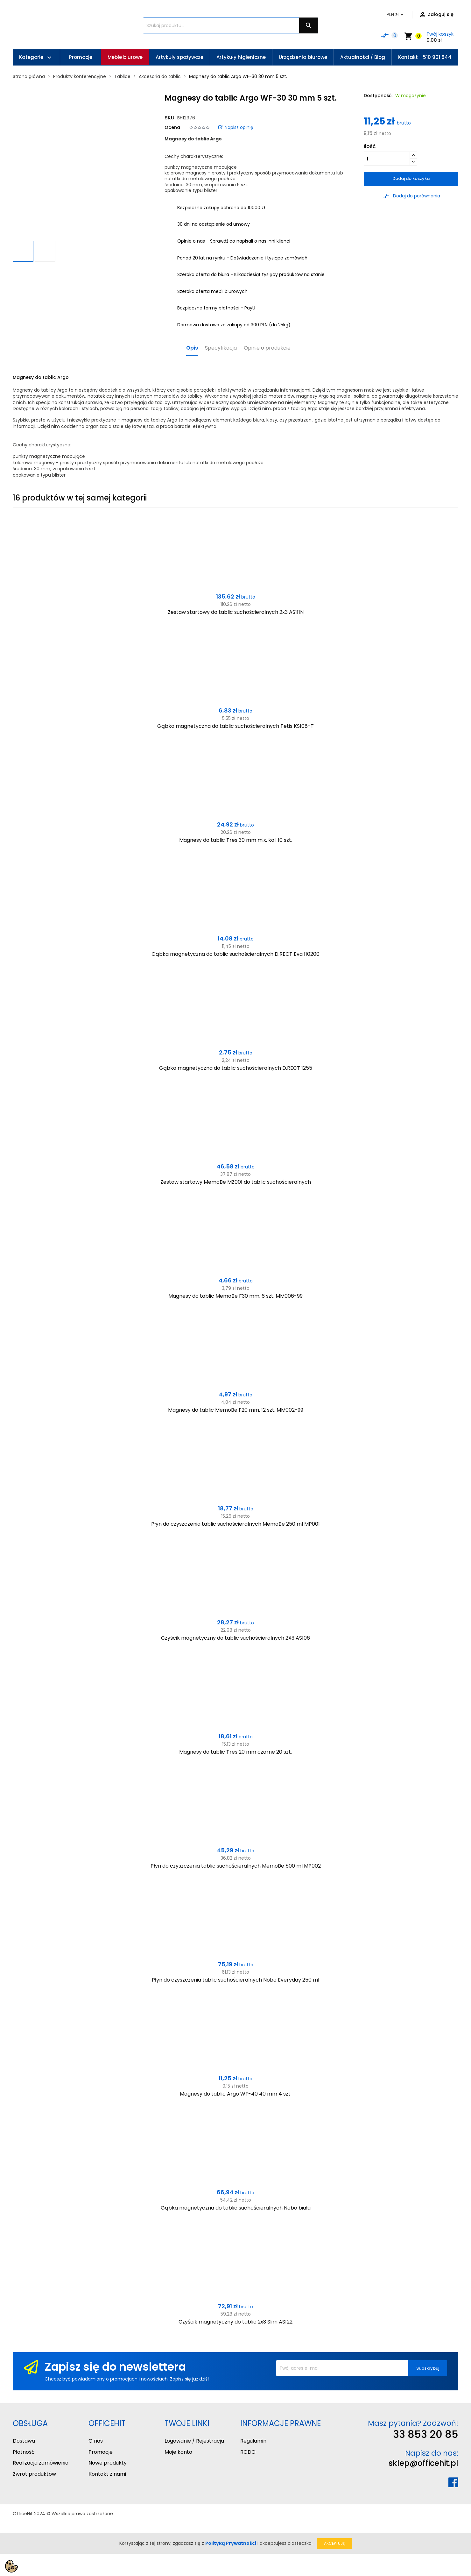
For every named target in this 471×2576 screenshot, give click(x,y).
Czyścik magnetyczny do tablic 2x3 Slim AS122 (235, 2321)
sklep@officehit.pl (423, 2463)
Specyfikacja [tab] (221, 348)
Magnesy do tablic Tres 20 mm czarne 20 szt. (235, 1752)
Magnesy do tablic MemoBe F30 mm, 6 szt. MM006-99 (235, 1296)
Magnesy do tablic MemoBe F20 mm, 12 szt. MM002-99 (235, 1410)
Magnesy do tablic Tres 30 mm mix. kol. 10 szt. (235, 840)
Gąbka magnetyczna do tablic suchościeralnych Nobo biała (236, 2207)
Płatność (24, 2452)
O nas (95, 2441)
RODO (248, 2452)
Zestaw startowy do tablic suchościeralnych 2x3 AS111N (236, 612)
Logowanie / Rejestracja (194, 2441)
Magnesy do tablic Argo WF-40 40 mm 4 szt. (236, 2093)
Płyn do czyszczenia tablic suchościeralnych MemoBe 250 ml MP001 (235, 1524)
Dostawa (24, 2441)
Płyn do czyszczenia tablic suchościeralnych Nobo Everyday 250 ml (235, 1979)
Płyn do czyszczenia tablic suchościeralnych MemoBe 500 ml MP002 (236, 1866)
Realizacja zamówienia (40, 2462)
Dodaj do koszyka (411, 178)
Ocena (172, 127)
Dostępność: (378, 95)
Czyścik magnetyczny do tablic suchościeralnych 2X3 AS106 (235, 1638)
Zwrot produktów (34, 2474)
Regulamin (253, 2441)
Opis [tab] (192, 348)
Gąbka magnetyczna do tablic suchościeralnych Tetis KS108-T (235, 726)
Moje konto (178, 2452)
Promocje (100, 2452)
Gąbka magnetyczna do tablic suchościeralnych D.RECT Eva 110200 (235, 954)
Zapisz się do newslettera (115, 2366)
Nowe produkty (107, 2462)
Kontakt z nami (107, 2474)
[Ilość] (387, 159)
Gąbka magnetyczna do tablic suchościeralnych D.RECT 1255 (235, 1068)
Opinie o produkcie (267, 348)
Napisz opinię (235, 127)
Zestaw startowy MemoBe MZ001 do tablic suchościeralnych (235, 1182)
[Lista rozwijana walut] (396, 14)
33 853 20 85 (425, 2434)
